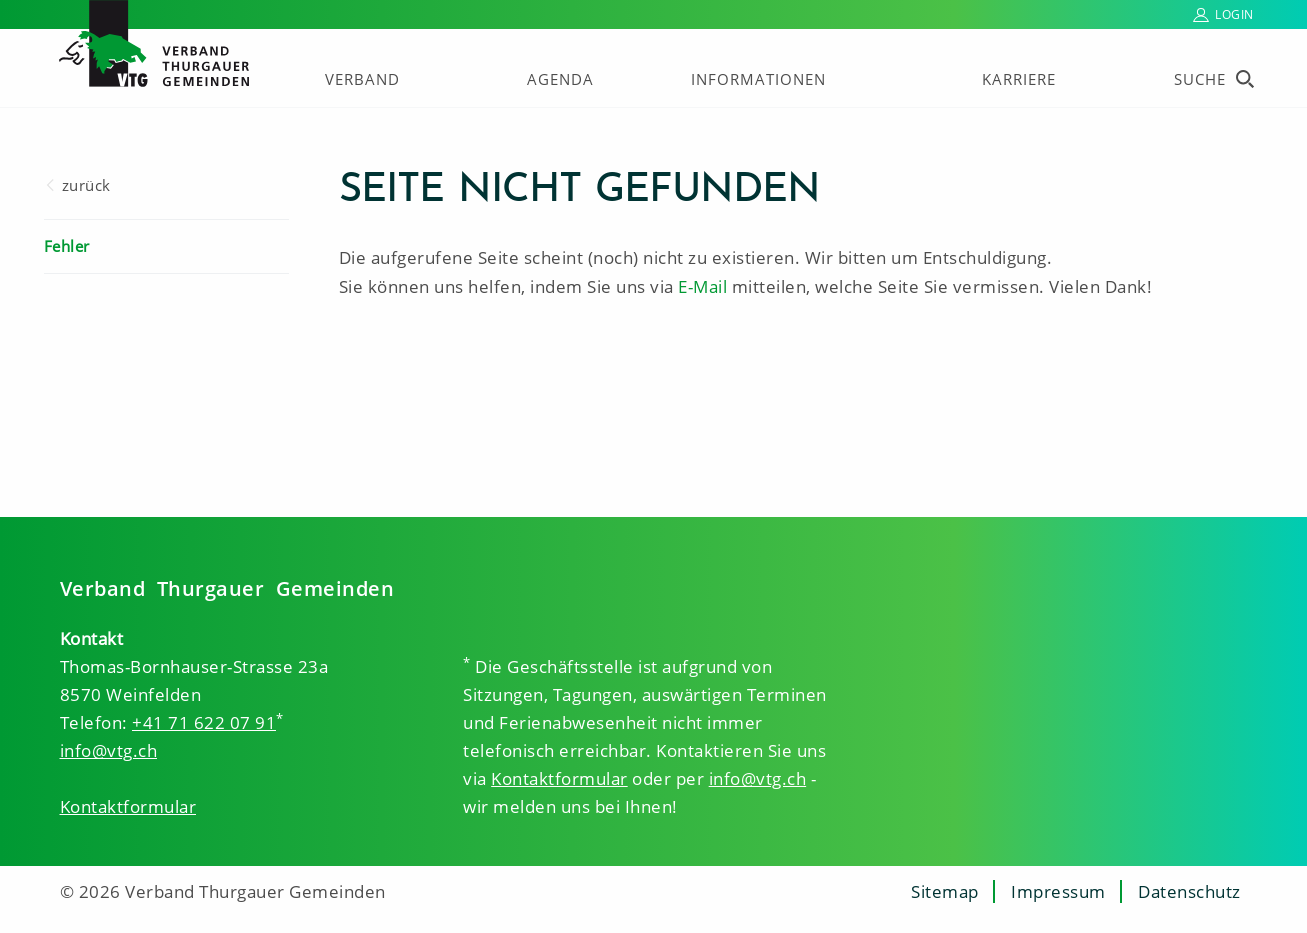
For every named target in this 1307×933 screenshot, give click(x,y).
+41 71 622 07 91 (204, 722)
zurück (86, 185)
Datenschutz (1189, 891)
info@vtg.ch (109, 750)
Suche (1200, 79)
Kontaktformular (128, 806)
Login (1234, 14)
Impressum (1058, 891)
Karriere (1019, 79)
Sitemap (945, 891)
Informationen (758, 79)
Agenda (560, 79)
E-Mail (702, 286)
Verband (362, 79)
